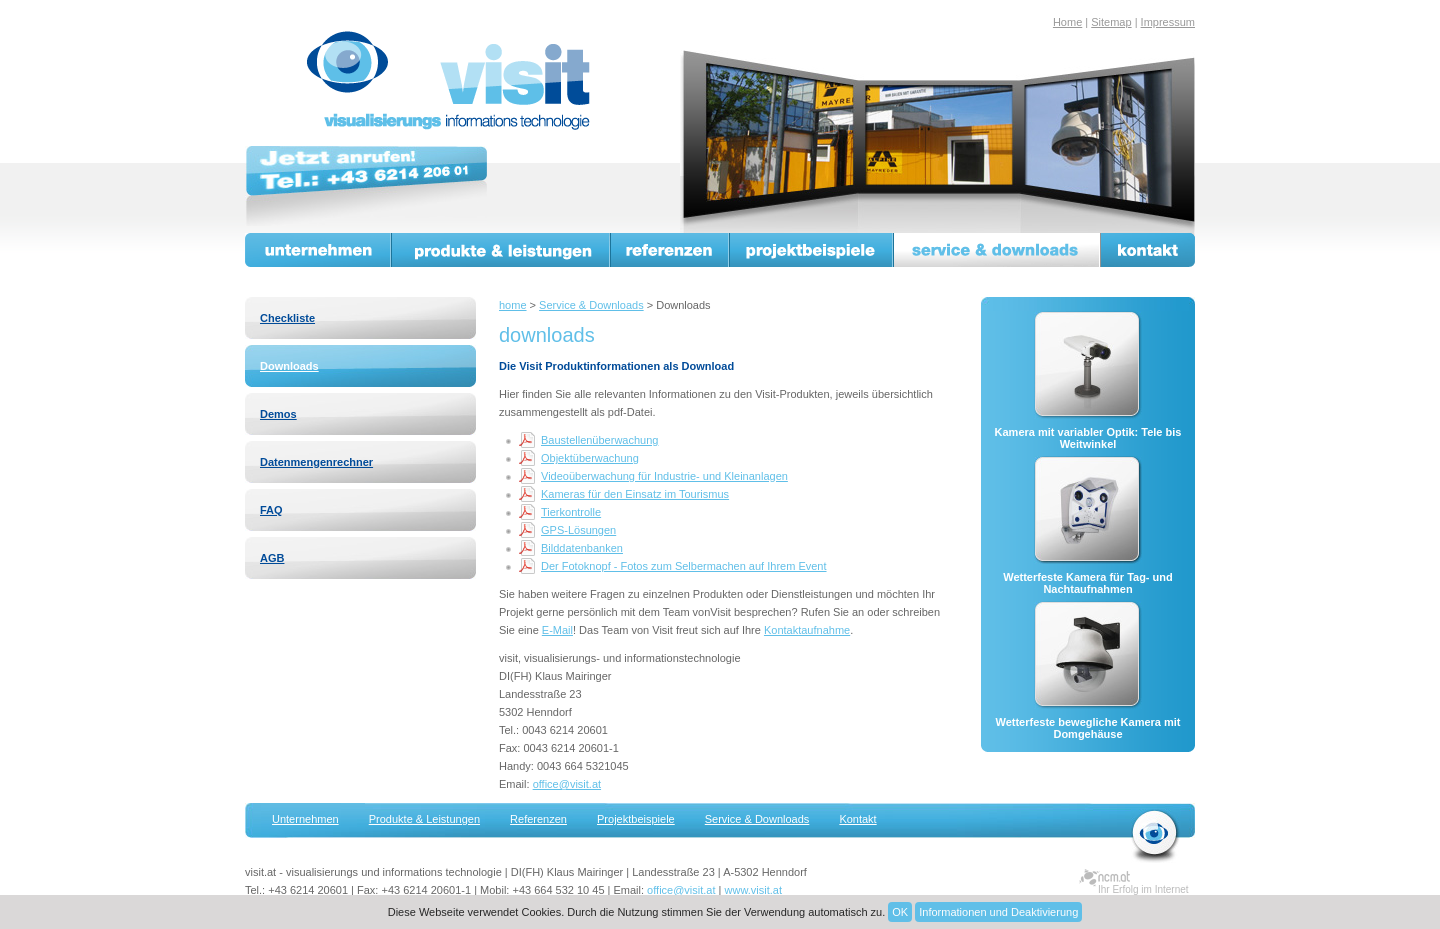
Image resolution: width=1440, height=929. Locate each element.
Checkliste (287, 318)
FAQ (271, 510)
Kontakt (1148, 250)
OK (900, 912)
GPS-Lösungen (578, 530)
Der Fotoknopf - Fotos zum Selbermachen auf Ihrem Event (684, 566)
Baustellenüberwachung (599, 440)
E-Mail (557, 630)
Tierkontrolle (571, 512)
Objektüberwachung (590, 458)
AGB (272, 558)
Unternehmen (318, 250)
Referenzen (670, 250)
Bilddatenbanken (582, 548)
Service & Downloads (591, 305)
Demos (278, 414)
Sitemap (1111, 22)
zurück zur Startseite (1155, 836)
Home (1067, 22)
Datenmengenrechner (316, 462)
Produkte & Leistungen (501, 250)
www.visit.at (753, 890)
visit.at (452, 81)
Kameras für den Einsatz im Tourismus (635, 494)
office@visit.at (567, 784)
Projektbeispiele (812, 250)
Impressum (1168, 22)
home (513, 305)
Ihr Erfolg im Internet (1143, 889)
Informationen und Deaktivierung (998, 912)
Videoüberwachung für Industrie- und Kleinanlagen (664, 476)
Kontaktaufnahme (807, 630)
